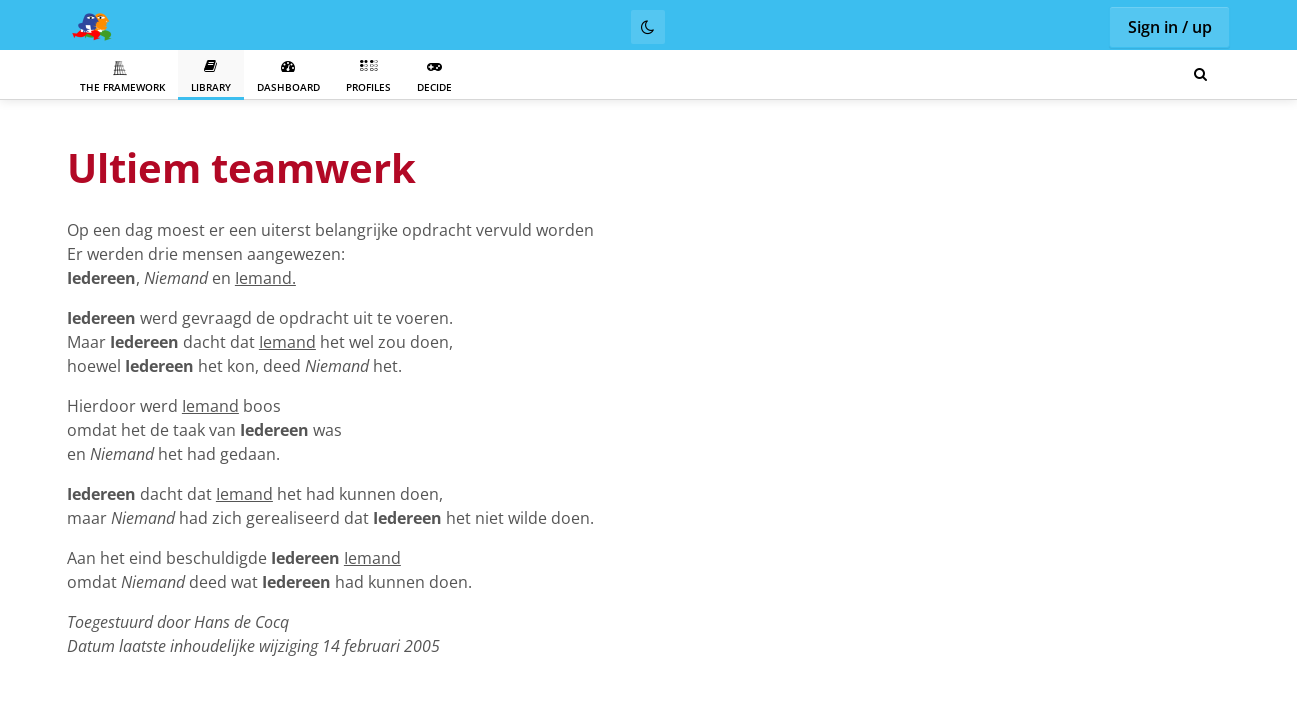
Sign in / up (1170, 27)
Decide (434, 76)
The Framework (122, 77)
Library (211, 76)
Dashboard (288, 76)
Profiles (368, 76)
